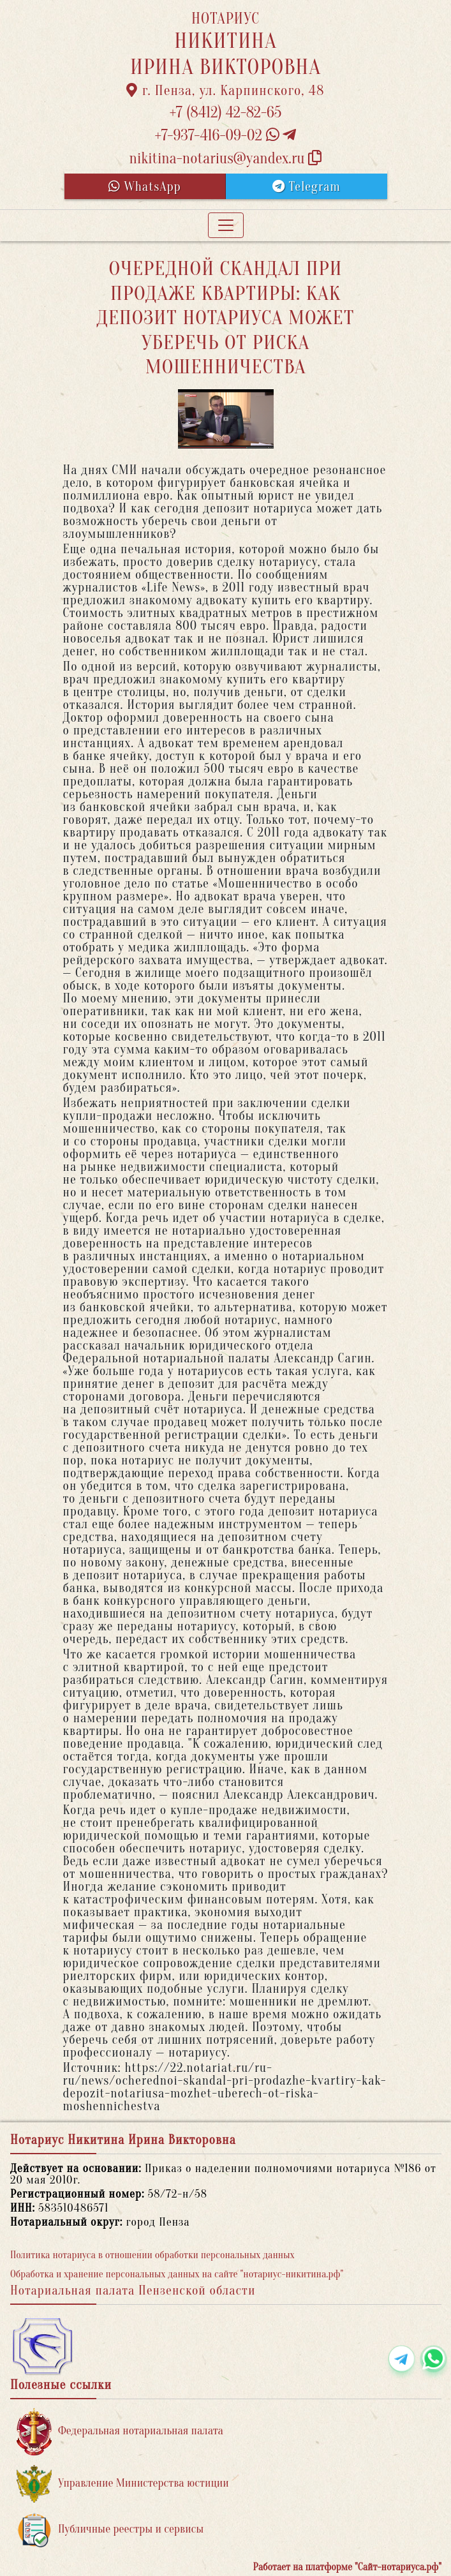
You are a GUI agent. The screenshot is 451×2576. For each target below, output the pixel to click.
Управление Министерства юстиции (123, 2484)
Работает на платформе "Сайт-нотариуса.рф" (347, 2567)
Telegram (306, 186)
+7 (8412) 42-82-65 (226, 112)
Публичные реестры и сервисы (110, 2529)
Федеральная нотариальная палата (120, 2431)
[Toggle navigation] (226, 225)
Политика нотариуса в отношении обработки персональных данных (152, 2255)
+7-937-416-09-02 (226, 135)
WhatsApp (144, 186)
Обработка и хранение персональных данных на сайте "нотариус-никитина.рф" (176, 2274)
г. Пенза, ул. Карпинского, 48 (225, 90)
